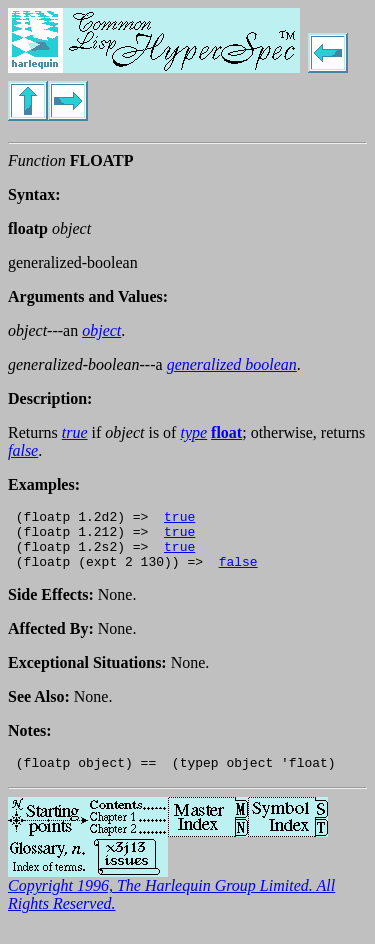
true (179, 519)
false (238, 573)
